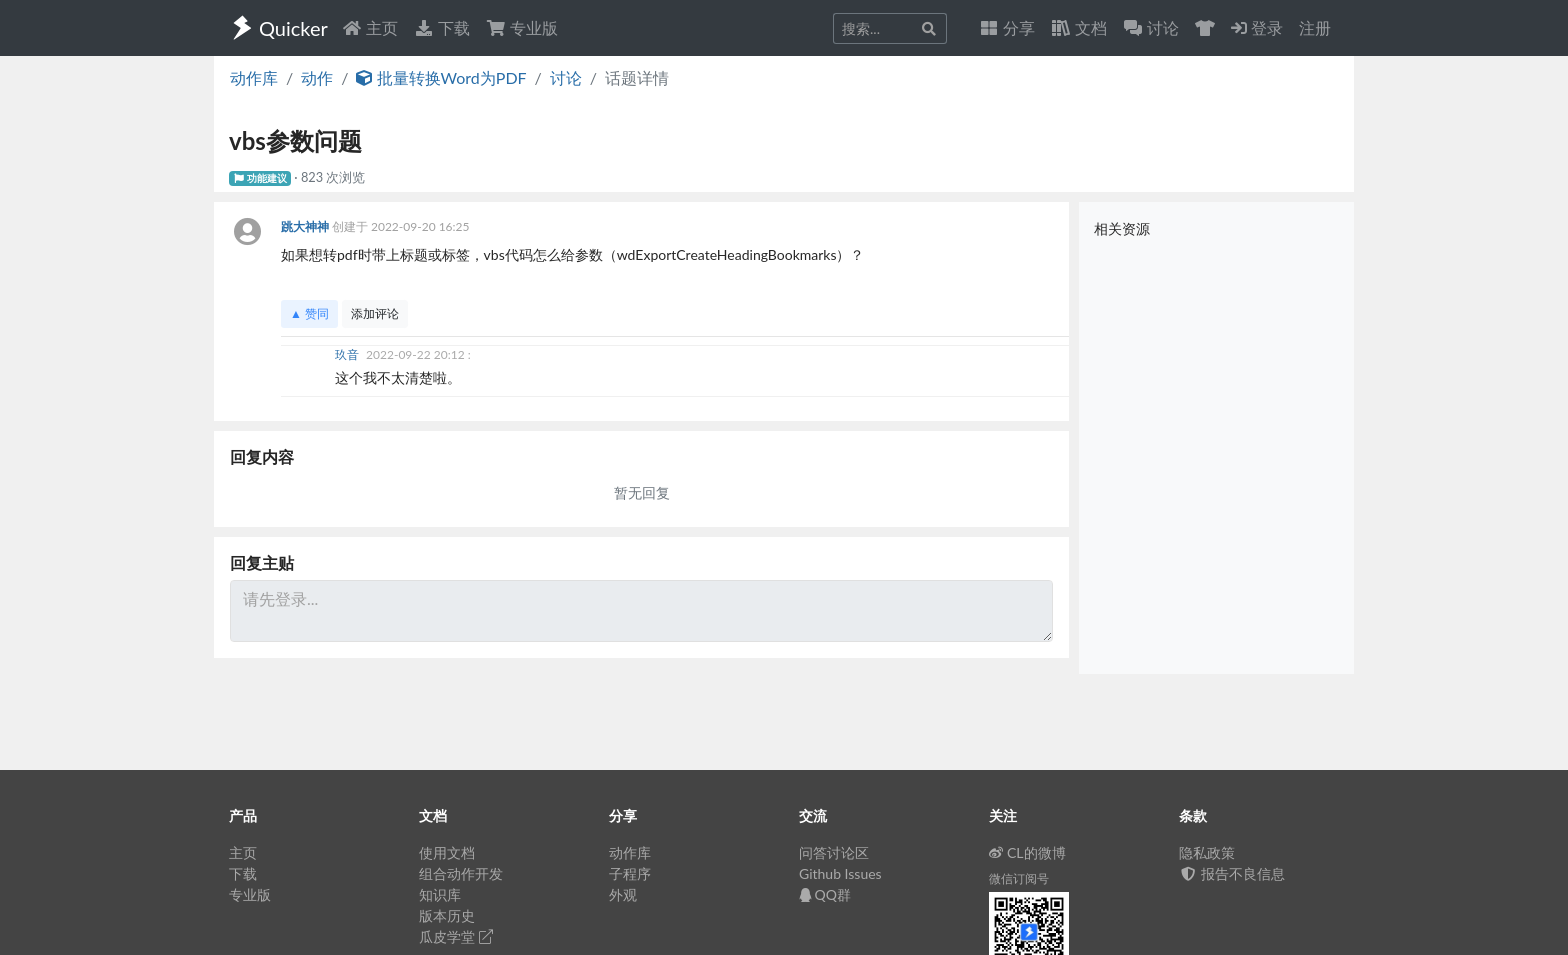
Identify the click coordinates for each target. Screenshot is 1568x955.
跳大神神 (306, 226)
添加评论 (375, 313)
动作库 (254, 77)
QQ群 (825, 894)
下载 (442, 27)
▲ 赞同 (309, 313)
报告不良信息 (1232, 873)
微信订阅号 (1019, 878)
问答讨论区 (834, 852)
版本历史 (447, 915)
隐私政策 (1207, 852)
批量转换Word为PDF (441, 77)
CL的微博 (1027, 852)
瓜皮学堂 (456, 936)
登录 (1257, 27)
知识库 (440, 894)
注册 (1315, 27)
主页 (370, 27)
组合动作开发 (461, 873)
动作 (317, 77)
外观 (623, 894)
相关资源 (1122, 228)
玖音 (348, 354)
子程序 (630, 873)
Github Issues (840, 873)
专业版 (522, 27)
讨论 (566, 77)
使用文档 (447, 852)
